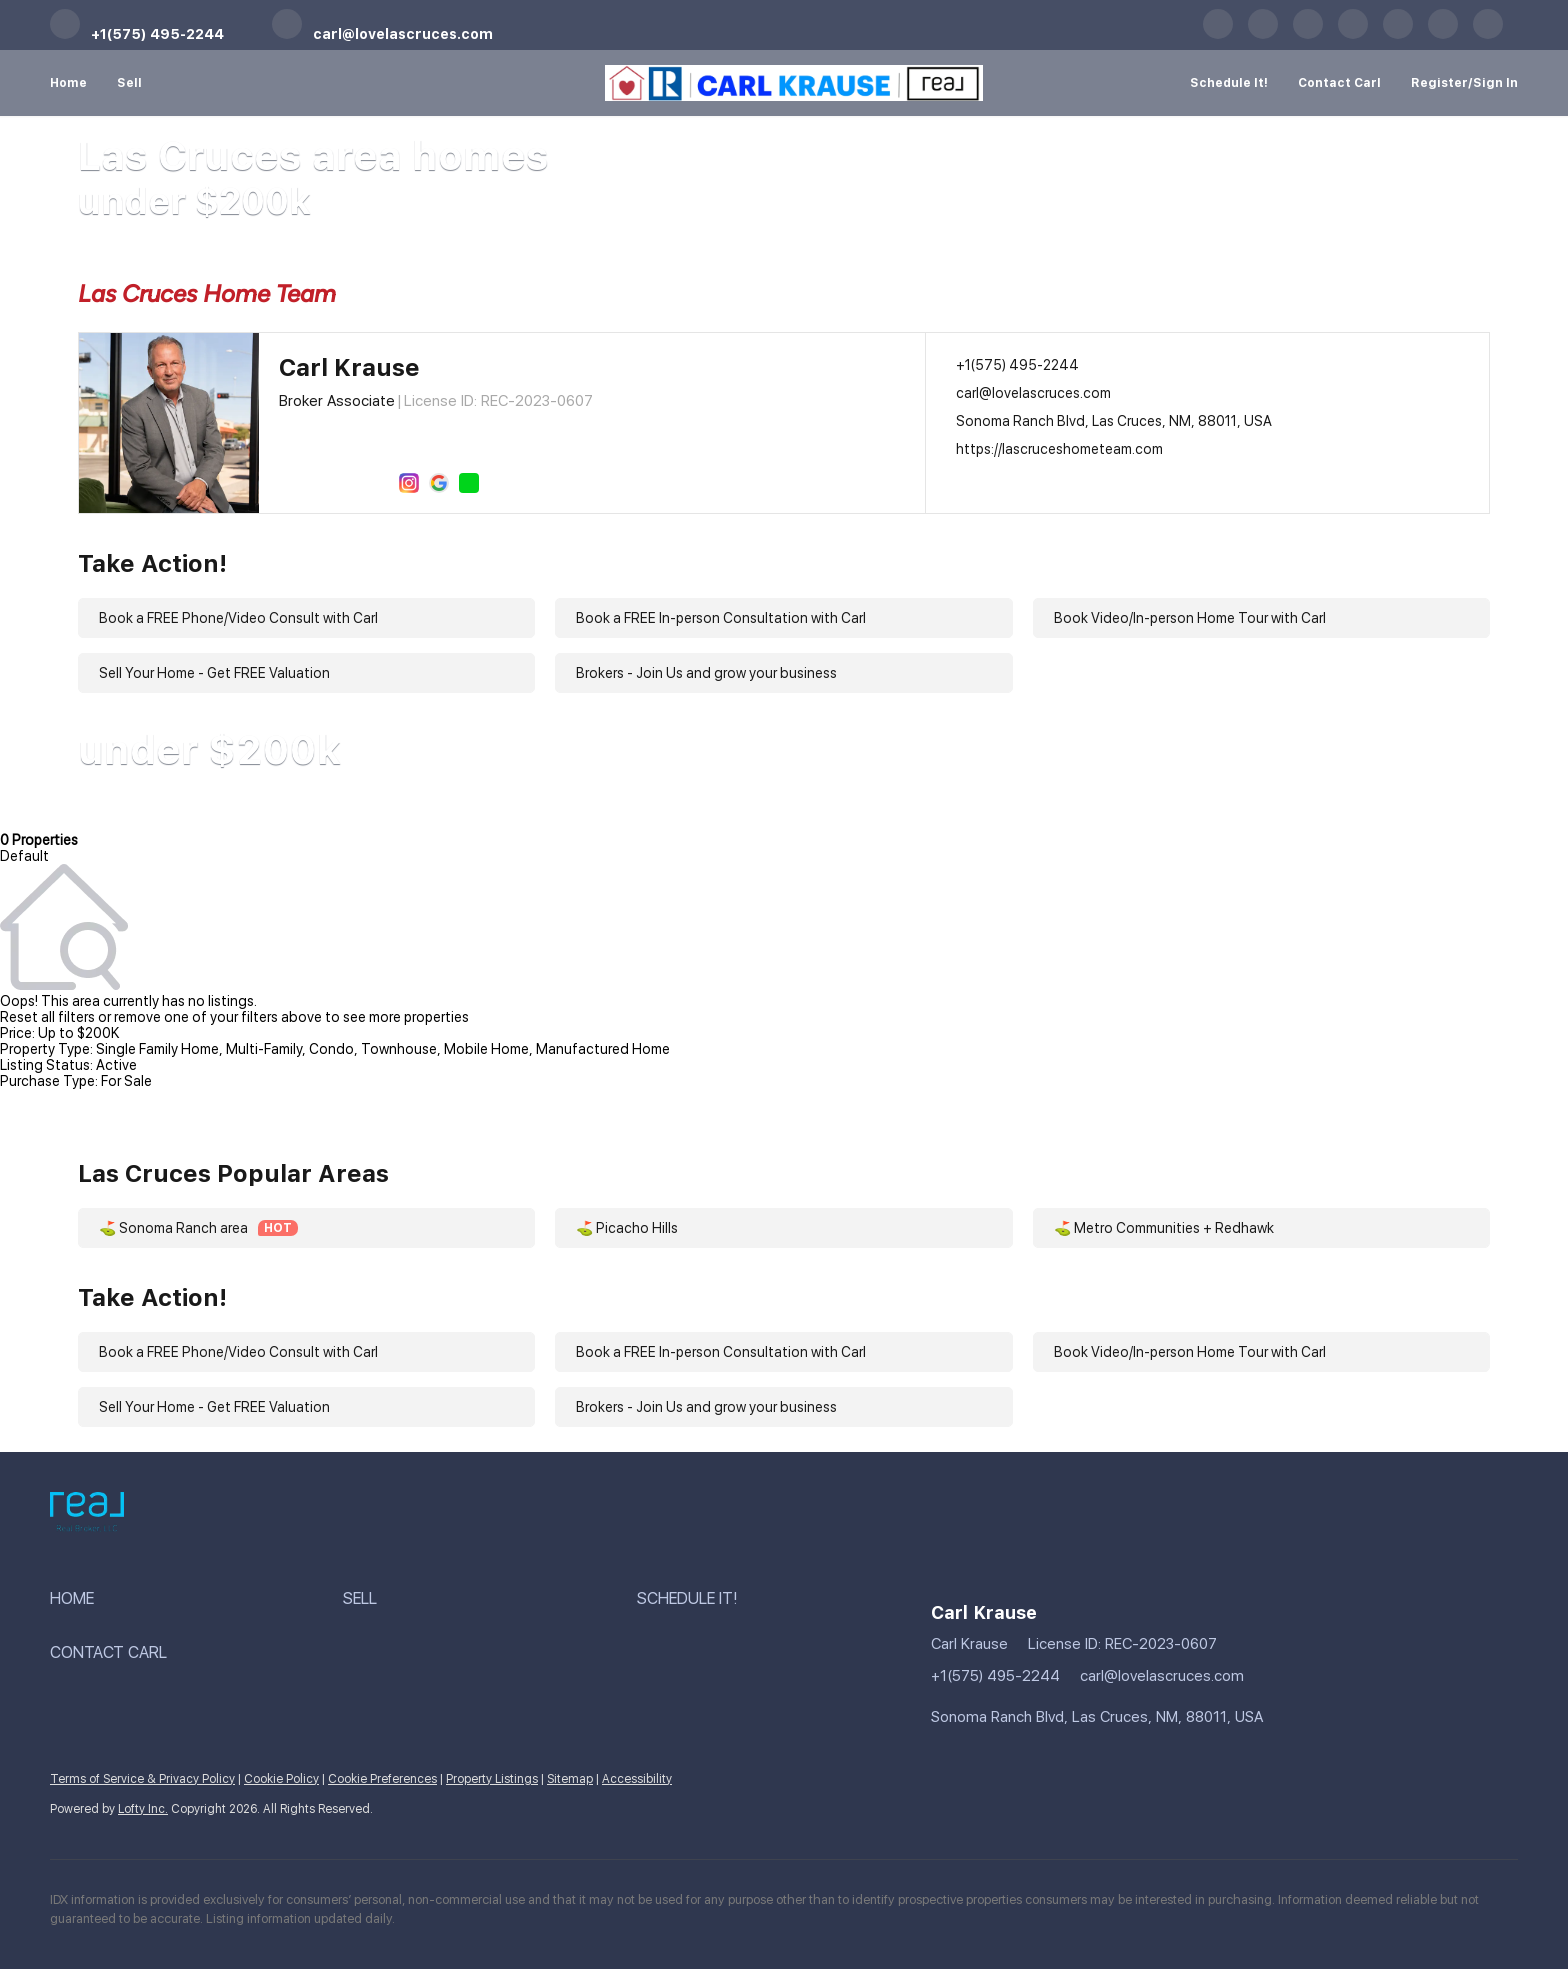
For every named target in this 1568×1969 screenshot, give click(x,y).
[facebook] (1218, 35)
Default (24, 856)
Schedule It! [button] (1229, 83)
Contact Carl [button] (1339, 83)
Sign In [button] (1495, 83)
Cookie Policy (281, 1779)
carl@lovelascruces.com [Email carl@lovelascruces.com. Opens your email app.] (1033, 393)
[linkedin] (1263, 35)
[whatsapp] (1488, 35)
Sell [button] (129, 83)
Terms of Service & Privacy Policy (142, 1779)
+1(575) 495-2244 (1017, 365)
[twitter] (1308, 35)
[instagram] (1398, 35)
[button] (196, 1599)
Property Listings (492, 1779)
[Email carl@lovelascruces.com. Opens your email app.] (382, 35)
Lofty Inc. (143, 1809)
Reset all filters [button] (47, 1017)
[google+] (1443, 35)
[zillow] (1353, 35)
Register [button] (1439, 83)
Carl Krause (349, 367)
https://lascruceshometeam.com (1059, 449)
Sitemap (570, 1779)
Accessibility (637, 1779)
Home (68, 83)
